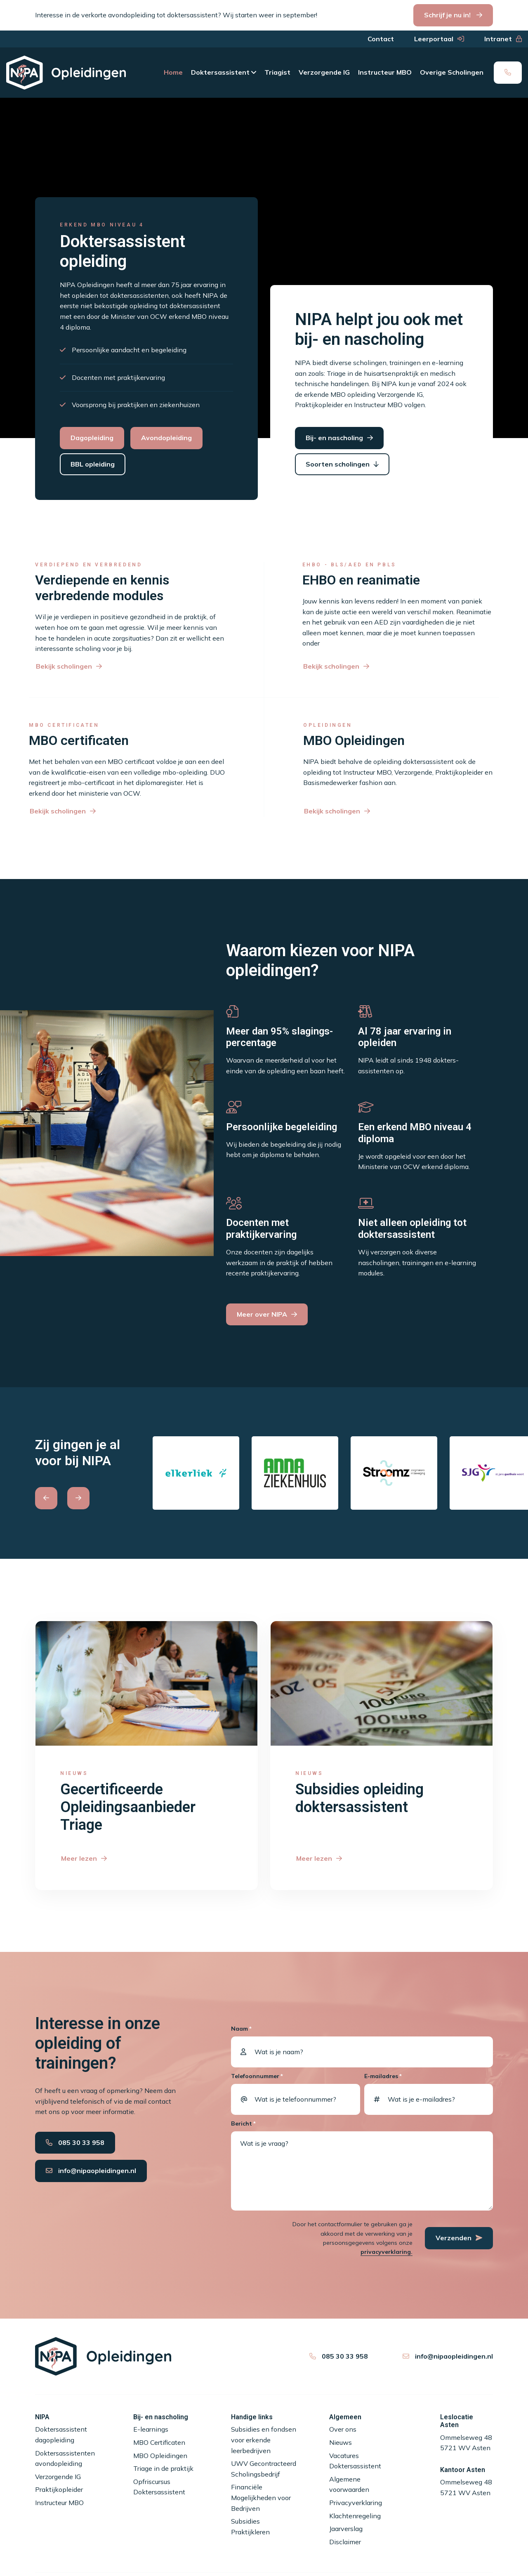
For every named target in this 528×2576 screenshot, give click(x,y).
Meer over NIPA (262, 1314)
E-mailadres (383, 2076)
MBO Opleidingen (160, 2455)
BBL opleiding (93, 464)
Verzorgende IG (324, 72)
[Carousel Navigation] (87, 1498)
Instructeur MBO (385, 72)
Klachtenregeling (355, 2516)
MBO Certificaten (159, 2442)
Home (173, 72)
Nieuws (340, 2442)
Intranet (498, 39)
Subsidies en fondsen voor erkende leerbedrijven (263, 2439)
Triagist (277, 72)
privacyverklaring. (386, 2251)
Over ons (342, 2429)
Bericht (243, 2123)
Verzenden (459, 2238)
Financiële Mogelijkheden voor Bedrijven (261, 2497)
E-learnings (150, 2429)
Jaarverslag (346, 2528)
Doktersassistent (220, 72)
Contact (381, 39)
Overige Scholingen (451, 72)
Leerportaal (433, 39)
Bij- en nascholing (334, 438)
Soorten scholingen (338, 464)
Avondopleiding (166, 438)
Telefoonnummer (257, 2076)
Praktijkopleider (59, 2489)
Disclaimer (345, 2542)
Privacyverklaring (355, 2502)
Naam (241, 2029)
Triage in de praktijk (163, 2468)
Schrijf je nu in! (448, 15)
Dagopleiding (92, 438)
